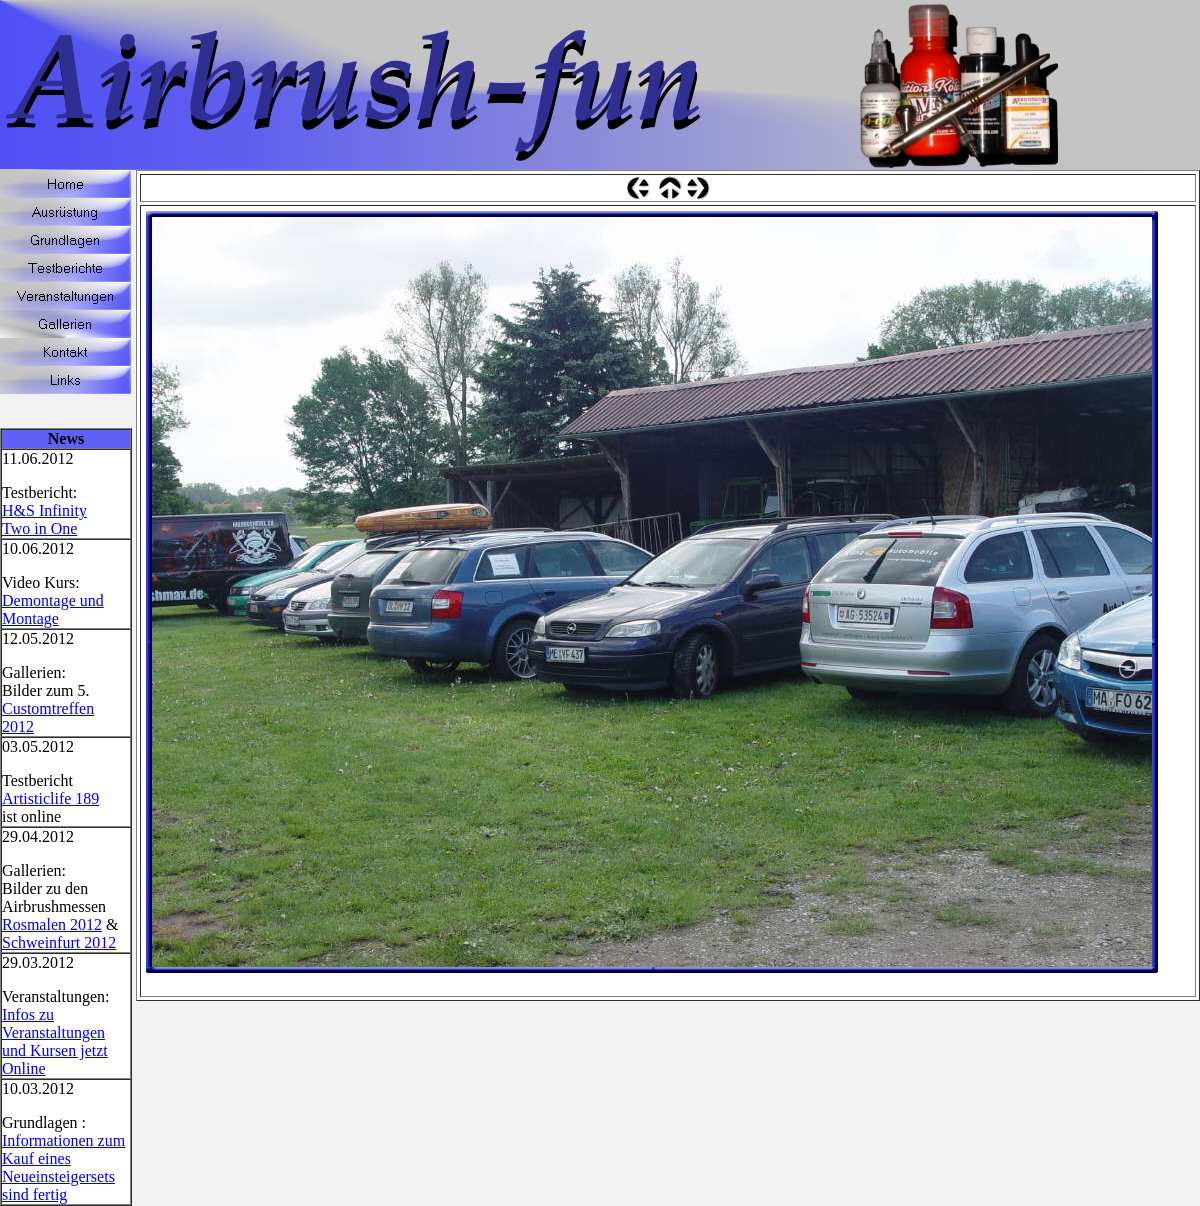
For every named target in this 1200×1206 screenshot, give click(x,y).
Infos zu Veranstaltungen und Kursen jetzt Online (55, 1041)
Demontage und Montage (53, 609)
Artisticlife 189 (50, 798)
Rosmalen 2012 (52, 924)
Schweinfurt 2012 (59, 942)
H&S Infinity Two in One (44, 519)
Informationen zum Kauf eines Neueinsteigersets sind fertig (63, 1167)
